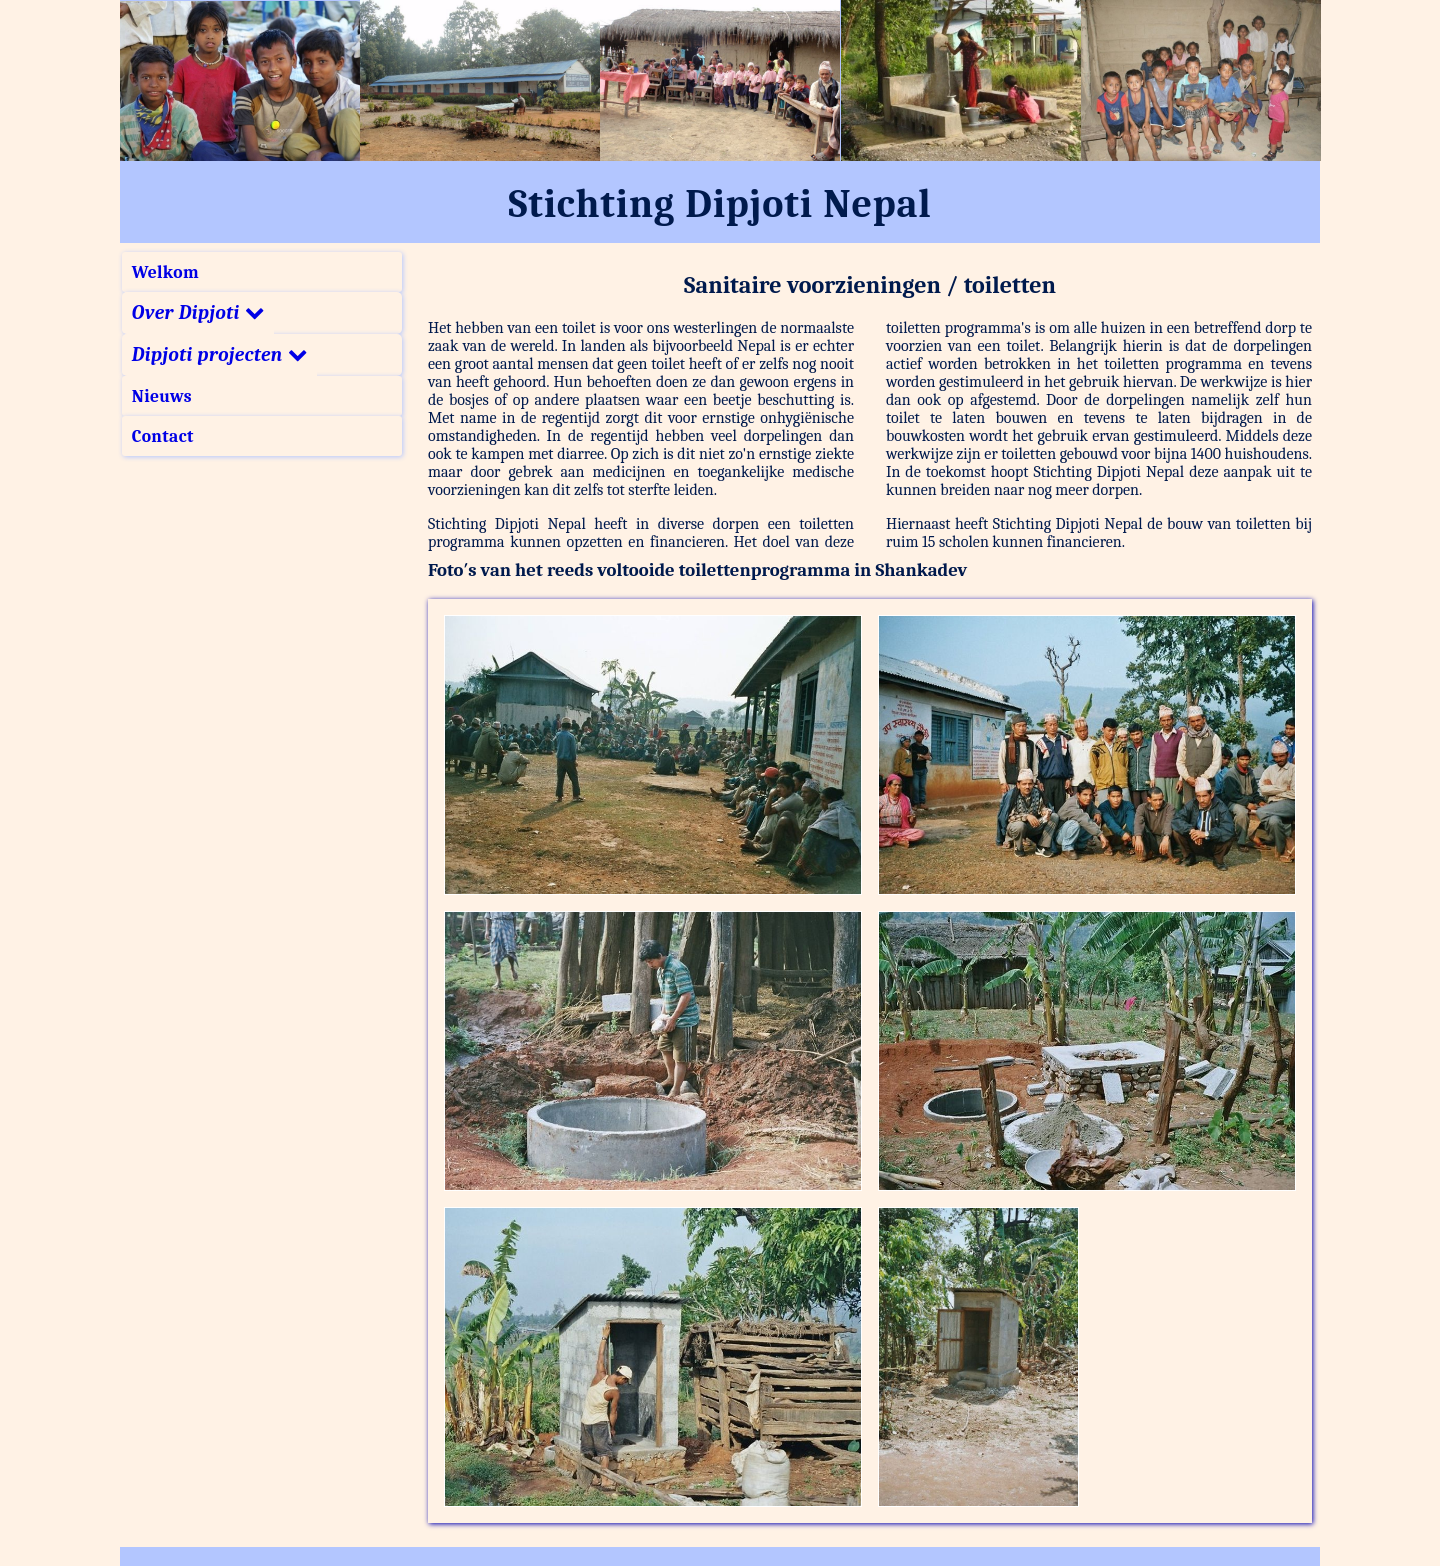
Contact (163, 436)
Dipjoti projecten (219, 355)
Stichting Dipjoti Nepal (720, 204)
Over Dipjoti (198, 313)
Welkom (165, 272)
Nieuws (162, 396)
